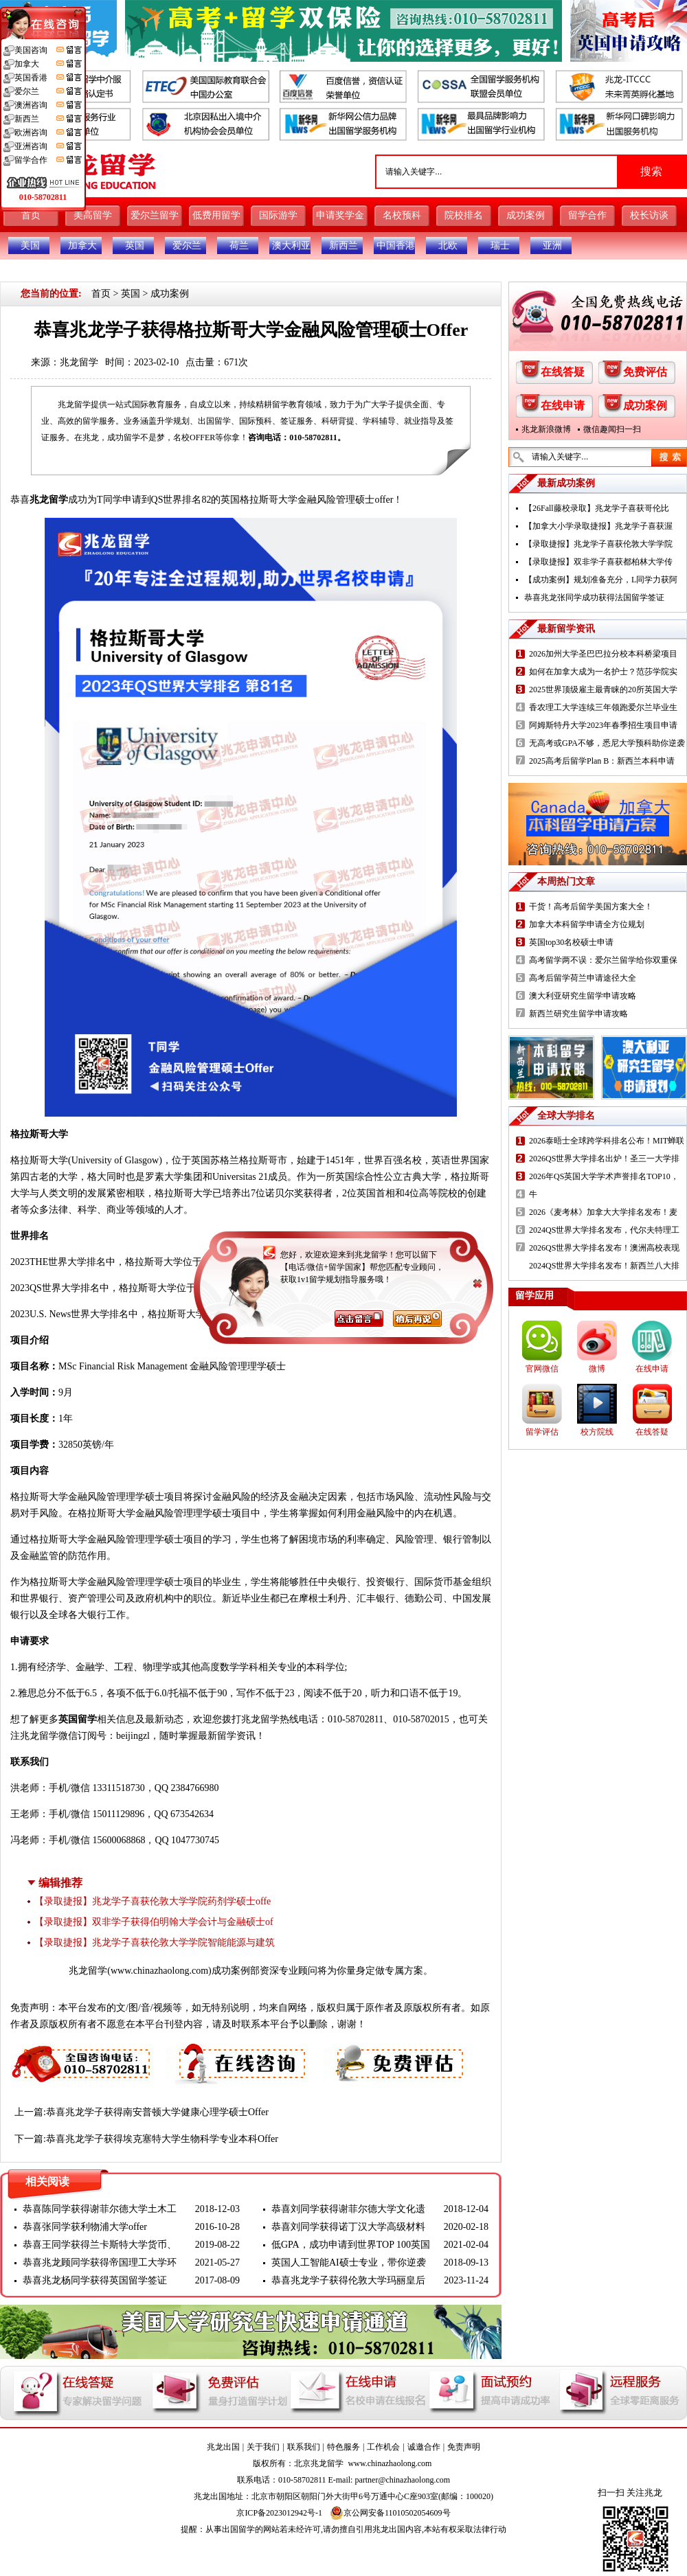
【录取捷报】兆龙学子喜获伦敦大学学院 (598, 544)
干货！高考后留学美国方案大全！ (591, 906)
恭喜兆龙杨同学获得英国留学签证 (95, 2280)
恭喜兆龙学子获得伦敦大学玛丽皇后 (348, 2280)
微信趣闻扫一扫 (612, 429)
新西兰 (343, 245)
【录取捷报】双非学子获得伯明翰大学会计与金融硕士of (153, 1922)
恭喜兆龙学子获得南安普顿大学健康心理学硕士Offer (157, 2112)
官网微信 (542, 1369)
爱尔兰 (186, 245)
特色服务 (343, 2447)
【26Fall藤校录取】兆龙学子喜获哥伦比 (596, 508)
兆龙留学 (79, 362)
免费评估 (645, 372)
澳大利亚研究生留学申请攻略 (582, 996)
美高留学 (93, 215)
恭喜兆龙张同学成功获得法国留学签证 (594, 597)
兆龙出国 (223, 2447)
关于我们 (263, 2447)
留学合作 (587, 215)
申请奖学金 (340, 215)
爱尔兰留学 (155, 215)
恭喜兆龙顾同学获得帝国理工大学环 (100, 2262)
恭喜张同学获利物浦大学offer (85, 2227)
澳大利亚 (291, 245)
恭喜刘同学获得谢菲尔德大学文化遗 (348, 2209)
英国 (134, 245)
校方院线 (597, 1432)
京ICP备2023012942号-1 (279, 2513)
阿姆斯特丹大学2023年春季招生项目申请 (603, 725)
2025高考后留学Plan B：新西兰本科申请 (602, 761)
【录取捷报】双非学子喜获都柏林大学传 (598, 562)
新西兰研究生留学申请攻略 (578, 1013)
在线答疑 (563, 372)
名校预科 (402, 215)
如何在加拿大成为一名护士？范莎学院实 (603, 671)
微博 (597, 1369)
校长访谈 (649, 215)
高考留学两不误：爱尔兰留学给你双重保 (603, 960)
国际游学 (278, 215)
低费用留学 (216, 215)
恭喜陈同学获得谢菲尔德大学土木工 (100, 2209)
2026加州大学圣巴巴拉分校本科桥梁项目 (603, 654)
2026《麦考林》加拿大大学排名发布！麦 (603, 1212)
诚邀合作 (423, 2447)
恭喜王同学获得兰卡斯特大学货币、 (100, 2244)
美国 (30, 245)
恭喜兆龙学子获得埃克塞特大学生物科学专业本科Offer (162, 2139)
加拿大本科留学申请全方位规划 (586, 924)
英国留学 (77, 1719)
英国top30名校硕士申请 (571, 942)
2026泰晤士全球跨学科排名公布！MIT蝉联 (606, 1140)
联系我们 (303, 2447)
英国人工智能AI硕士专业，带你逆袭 (348, 2262)
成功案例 (525, 215)
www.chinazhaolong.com (159, 1970)
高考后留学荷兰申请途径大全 (582, 978)
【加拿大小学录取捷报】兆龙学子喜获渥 (598, 526)
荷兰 (239, 245)
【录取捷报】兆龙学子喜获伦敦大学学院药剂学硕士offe (152, 1901)
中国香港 (395, 245)
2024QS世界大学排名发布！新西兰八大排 (604, 1265)
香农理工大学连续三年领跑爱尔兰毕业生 (603, 707)
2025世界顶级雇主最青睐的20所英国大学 (603, 689)
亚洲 (552, 245)
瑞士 (500, 245)
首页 (31, 215)
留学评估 (542, 1432)
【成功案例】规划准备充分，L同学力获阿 (600, 579)
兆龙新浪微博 (546, 429)
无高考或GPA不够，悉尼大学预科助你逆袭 (607, 743)
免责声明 (463, 2447)
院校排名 (463, 215)
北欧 (448, 245)
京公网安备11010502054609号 (390, 2513)
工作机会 (383, 2447)
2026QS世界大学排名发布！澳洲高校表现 (604, 1248)
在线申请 (563, 405)
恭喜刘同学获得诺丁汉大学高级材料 (348, 2227)
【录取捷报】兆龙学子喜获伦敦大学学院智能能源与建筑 (154, 1942)
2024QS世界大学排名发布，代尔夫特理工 (604, 1230)
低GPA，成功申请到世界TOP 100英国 (350, 2244)
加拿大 (82, 245)
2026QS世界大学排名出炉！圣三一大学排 (604, 1158)
